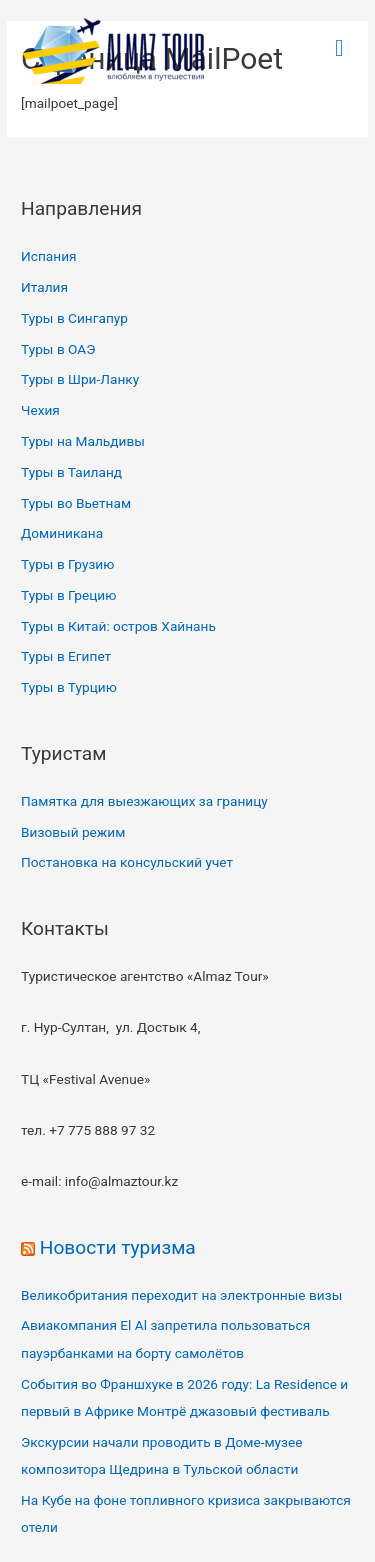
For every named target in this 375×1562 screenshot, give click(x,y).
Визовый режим (73, 832)
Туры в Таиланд (71, 472)
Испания (49, 256)
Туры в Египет (66, 656)
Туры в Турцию (69, 687)
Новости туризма (118, 1247)
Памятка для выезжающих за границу (144, 801)
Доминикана (62, 533)
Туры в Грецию (68, 595)
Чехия (40, 410)
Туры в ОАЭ (58, 349)
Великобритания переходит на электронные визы (181, 1295)
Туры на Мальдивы (83, 441)
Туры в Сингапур (74, 318)
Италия (44, 287)
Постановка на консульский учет (127, 862)
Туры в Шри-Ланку (80, 379)
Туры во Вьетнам (76, 503)
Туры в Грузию (67, 564)
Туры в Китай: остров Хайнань (118, 626)
